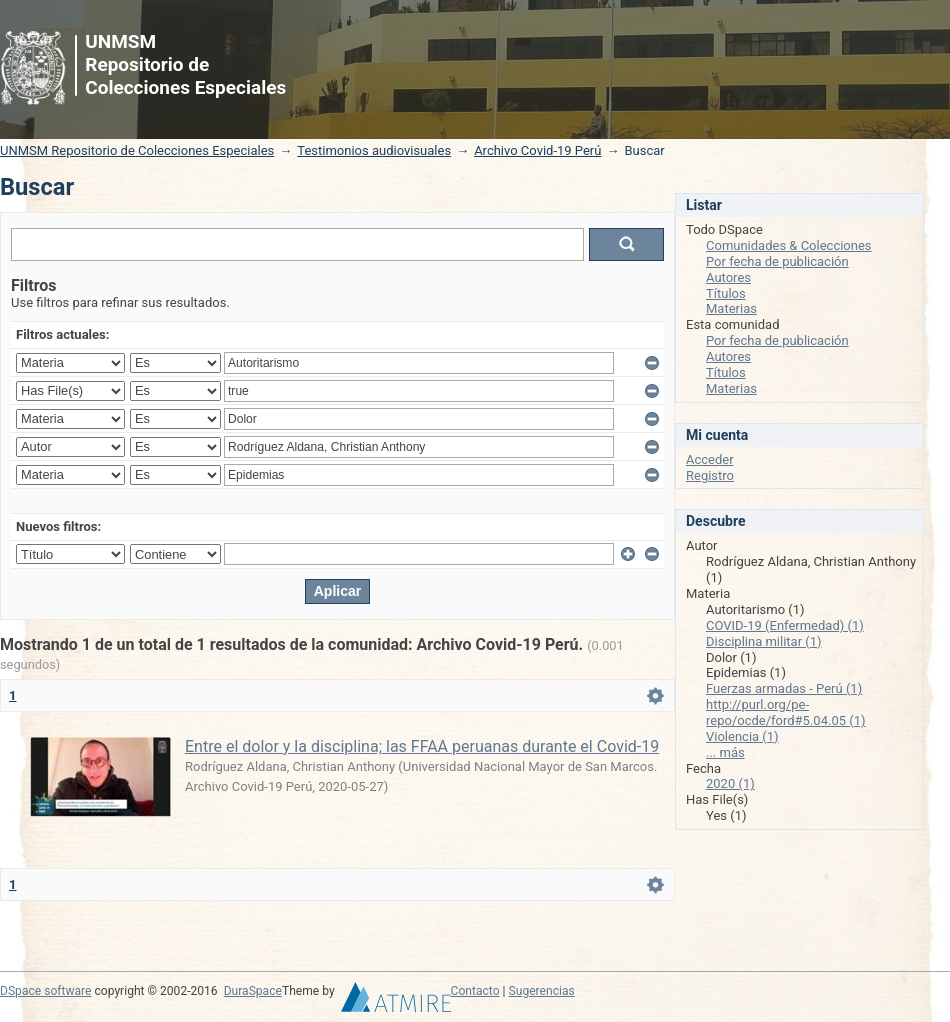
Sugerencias (542, 991)
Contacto (475, 991)
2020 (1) (730, 783)
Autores (728, 277)
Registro (710, 475)
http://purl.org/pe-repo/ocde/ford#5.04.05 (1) (786, 712)
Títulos (726, 293)
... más (725, 752)
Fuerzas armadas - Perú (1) (784, 688)
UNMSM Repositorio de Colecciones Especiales (137, 150)
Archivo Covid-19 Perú (537, 150)
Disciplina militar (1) (764, 641)
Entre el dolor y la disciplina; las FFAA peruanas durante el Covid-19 (422, 746)
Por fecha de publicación (777, 261)
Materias (731, 308)
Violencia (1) (742, 736)
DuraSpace (253, 991)
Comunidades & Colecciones (789, 245)
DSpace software (45, 991)
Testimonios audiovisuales (374, 150)
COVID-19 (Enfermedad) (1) (785, 625)
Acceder (710, 459)
